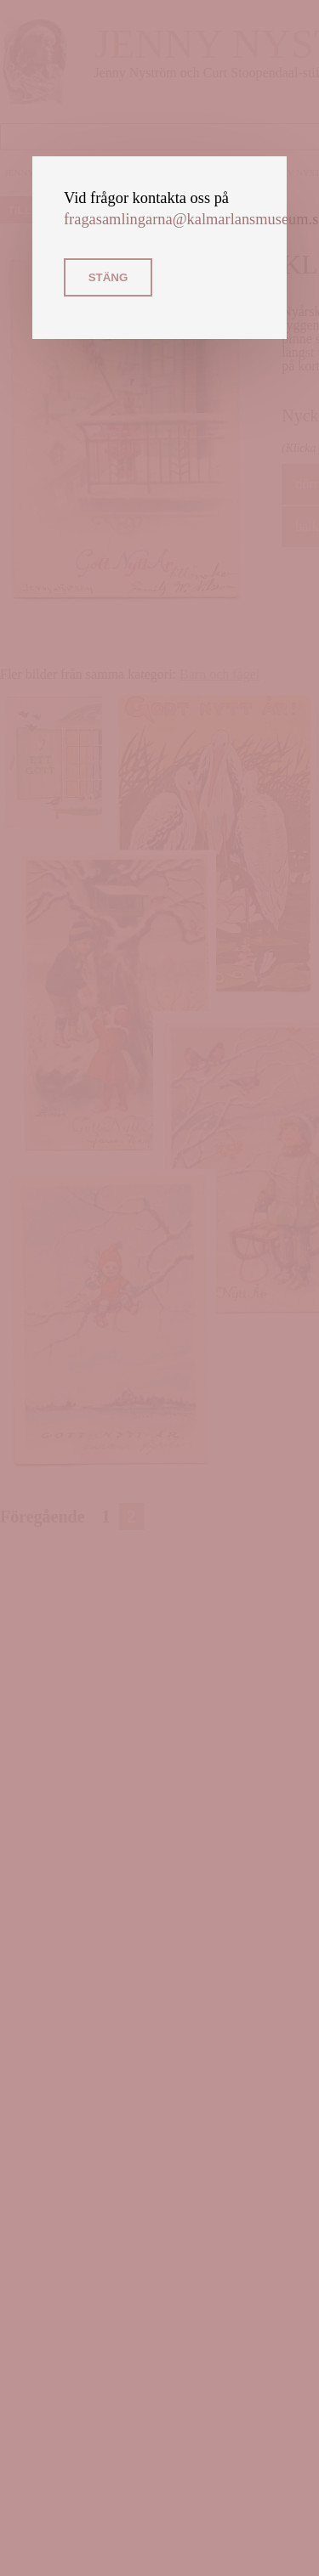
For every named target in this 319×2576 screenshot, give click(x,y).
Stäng (108, 277)
